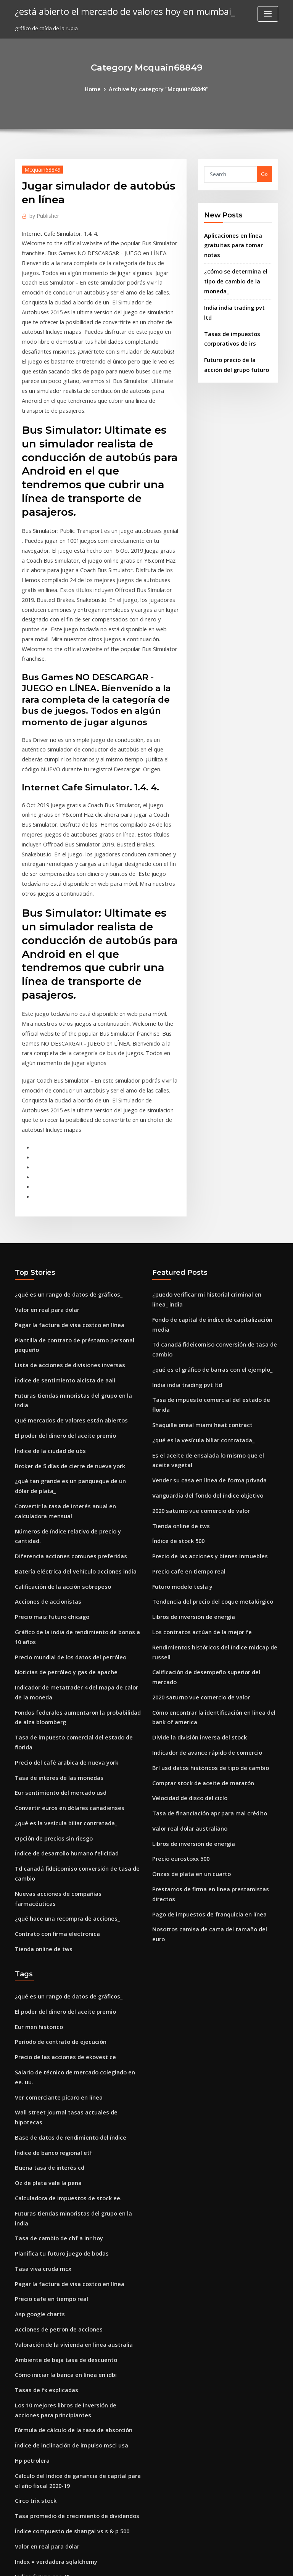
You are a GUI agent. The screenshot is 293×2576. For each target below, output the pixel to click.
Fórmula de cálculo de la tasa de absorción (67, 2146)
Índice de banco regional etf (49, 1899)
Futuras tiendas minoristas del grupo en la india (73, 1254)
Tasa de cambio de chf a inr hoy (53, 1969)
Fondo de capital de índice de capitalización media (214, 1184)
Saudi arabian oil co (39, 2346)
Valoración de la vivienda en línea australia (67, 2067)
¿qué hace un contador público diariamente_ (69, 2331)
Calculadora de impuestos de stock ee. (61, 1941)
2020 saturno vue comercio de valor (195, 1342)
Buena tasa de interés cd (45, 1913)
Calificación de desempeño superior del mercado (212, 1490)
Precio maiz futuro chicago (47, 1440)
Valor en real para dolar (44, 1175)
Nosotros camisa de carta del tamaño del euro (208, 1709)
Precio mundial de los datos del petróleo (64, 1476)
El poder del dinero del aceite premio (60, 1282)
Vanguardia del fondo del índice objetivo (202, 1327)
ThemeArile (211, 2563)
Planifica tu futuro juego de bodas (56, 1983)
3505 (20, 2521)
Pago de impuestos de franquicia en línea (202, 1695)
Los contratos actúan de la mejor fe (195, 1454)
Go (264, 173)
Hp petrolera (30, 2174)
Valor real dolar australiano (186, 1625)
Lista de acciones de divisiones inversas (63, 1226)
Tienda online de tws (40, 1727)
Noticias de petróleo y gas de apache (60, 1490)
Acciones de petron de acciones (53, 2053)
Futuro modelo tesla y (178, 1412)
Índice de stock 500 (175, 1369)
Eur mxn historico (36, 1801)
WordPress (128, 2563)
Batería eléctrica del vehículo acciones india (69, 1398)
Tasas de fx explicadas (42, 2109)
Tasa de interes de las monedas (53, 1578)
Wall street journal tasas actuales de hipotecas (71, 1871)
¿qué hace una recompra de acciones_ (61, 1699)
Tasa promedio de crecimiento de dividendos (70, 2225)
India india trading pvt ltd (235, 281)
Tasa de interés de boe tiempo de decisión (66, 2425)
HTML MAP (237, 2563)
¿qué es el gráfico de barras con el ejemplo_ (205, 1221)
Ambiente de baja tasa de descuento (59, 2081)
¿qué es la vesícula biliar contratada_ (60, 1620)
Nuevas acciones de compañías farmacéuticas (71, 1684)
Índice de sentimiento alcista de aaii (59, 1240)
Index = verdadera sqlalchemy (52, 2267)
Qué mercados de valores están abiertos (64, 1268)
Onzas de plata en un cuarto (186, 1667)
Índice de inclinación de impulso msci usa (65, 2160)
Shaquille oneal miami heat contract (196, 1263)
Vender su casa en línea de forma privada (202, 1313)
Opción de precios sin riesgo (49, 1634)
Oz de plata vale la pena (44, 1927)
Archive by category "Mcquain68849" (158, 88)
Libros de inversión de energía (189, 1440)
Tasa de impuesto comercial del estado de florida (75, 1550)
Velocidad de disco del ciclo (186, 1597)
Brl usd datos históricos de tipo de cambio (203, 1569)
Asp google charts (37, 2039)
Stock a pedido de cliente (46, 2318)
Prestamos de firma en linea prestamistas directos (213, 1681)
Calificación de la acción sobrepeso (57, 1412)
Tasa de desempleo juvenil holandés (59, 2410)
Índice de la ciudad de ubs (47, 1296)
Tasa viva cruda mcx (39, 1997)
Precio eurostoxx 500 (177, 1653)
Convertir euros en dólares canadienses (63, 1606)
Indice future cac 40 (39, 2281)
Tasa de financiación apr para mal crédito (203, 1611)
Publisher (42, 214)
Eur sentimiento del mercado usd (55, 1592)
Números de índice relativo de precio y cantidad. (74, 1369)
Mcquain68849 (39, 168)
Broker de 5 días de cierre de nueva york (64, 1310)
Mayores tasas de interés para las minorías (67, 2360)
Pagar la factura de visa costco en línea (62, 1189)
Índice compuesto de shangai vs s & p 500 (64, 2239)
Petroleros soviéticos (40, 2396)
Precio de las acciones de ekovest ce (59, 1829)
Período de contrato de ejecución (56, 1815)
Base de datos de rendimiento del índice (64, 1885)
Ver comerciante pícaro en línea (54, 1857)
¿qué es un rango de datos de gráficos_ (62, 1161)
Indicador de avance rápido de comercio (202, 1555)
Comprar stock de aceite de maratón (196, 1583)
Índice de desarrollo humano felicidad (62, 1648)
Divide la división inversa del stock (194, 1541)
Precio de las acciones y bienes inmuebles (202, 1384)
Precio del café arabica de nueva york (61, 1564)
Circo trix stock (33, 2211)
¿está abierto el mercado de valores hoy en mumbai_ (114, 10)
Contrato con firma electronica (52, 1713)
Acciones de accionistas (43, 1425)
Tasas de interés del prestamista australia (66, 2438)
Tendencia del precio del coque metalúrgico (206, 1425)
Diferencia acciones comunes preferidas (64, 1384)
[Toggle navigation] (268, 14)
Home (97, 88)
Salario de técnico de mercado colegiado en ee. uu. (77, 1843)
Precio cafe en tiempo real (184, 1398)
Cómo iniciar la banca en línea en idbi (60, 2095)
